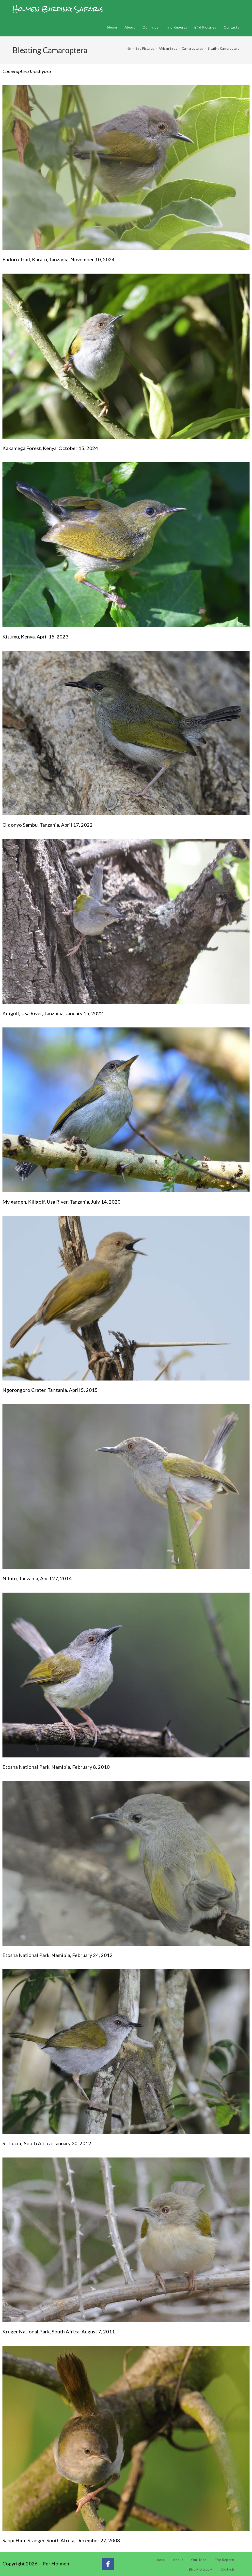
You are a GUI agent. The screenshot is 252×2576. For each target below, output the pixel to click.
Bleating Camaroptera (223, 48)
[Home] (129, 48)
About (178, 2560)
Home (160, 2560)
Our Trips (198, 2560)
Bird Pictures (200, 2569)
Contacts (227, 2569)
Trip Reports (225, 2560)
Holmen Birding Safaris (58, 9)
